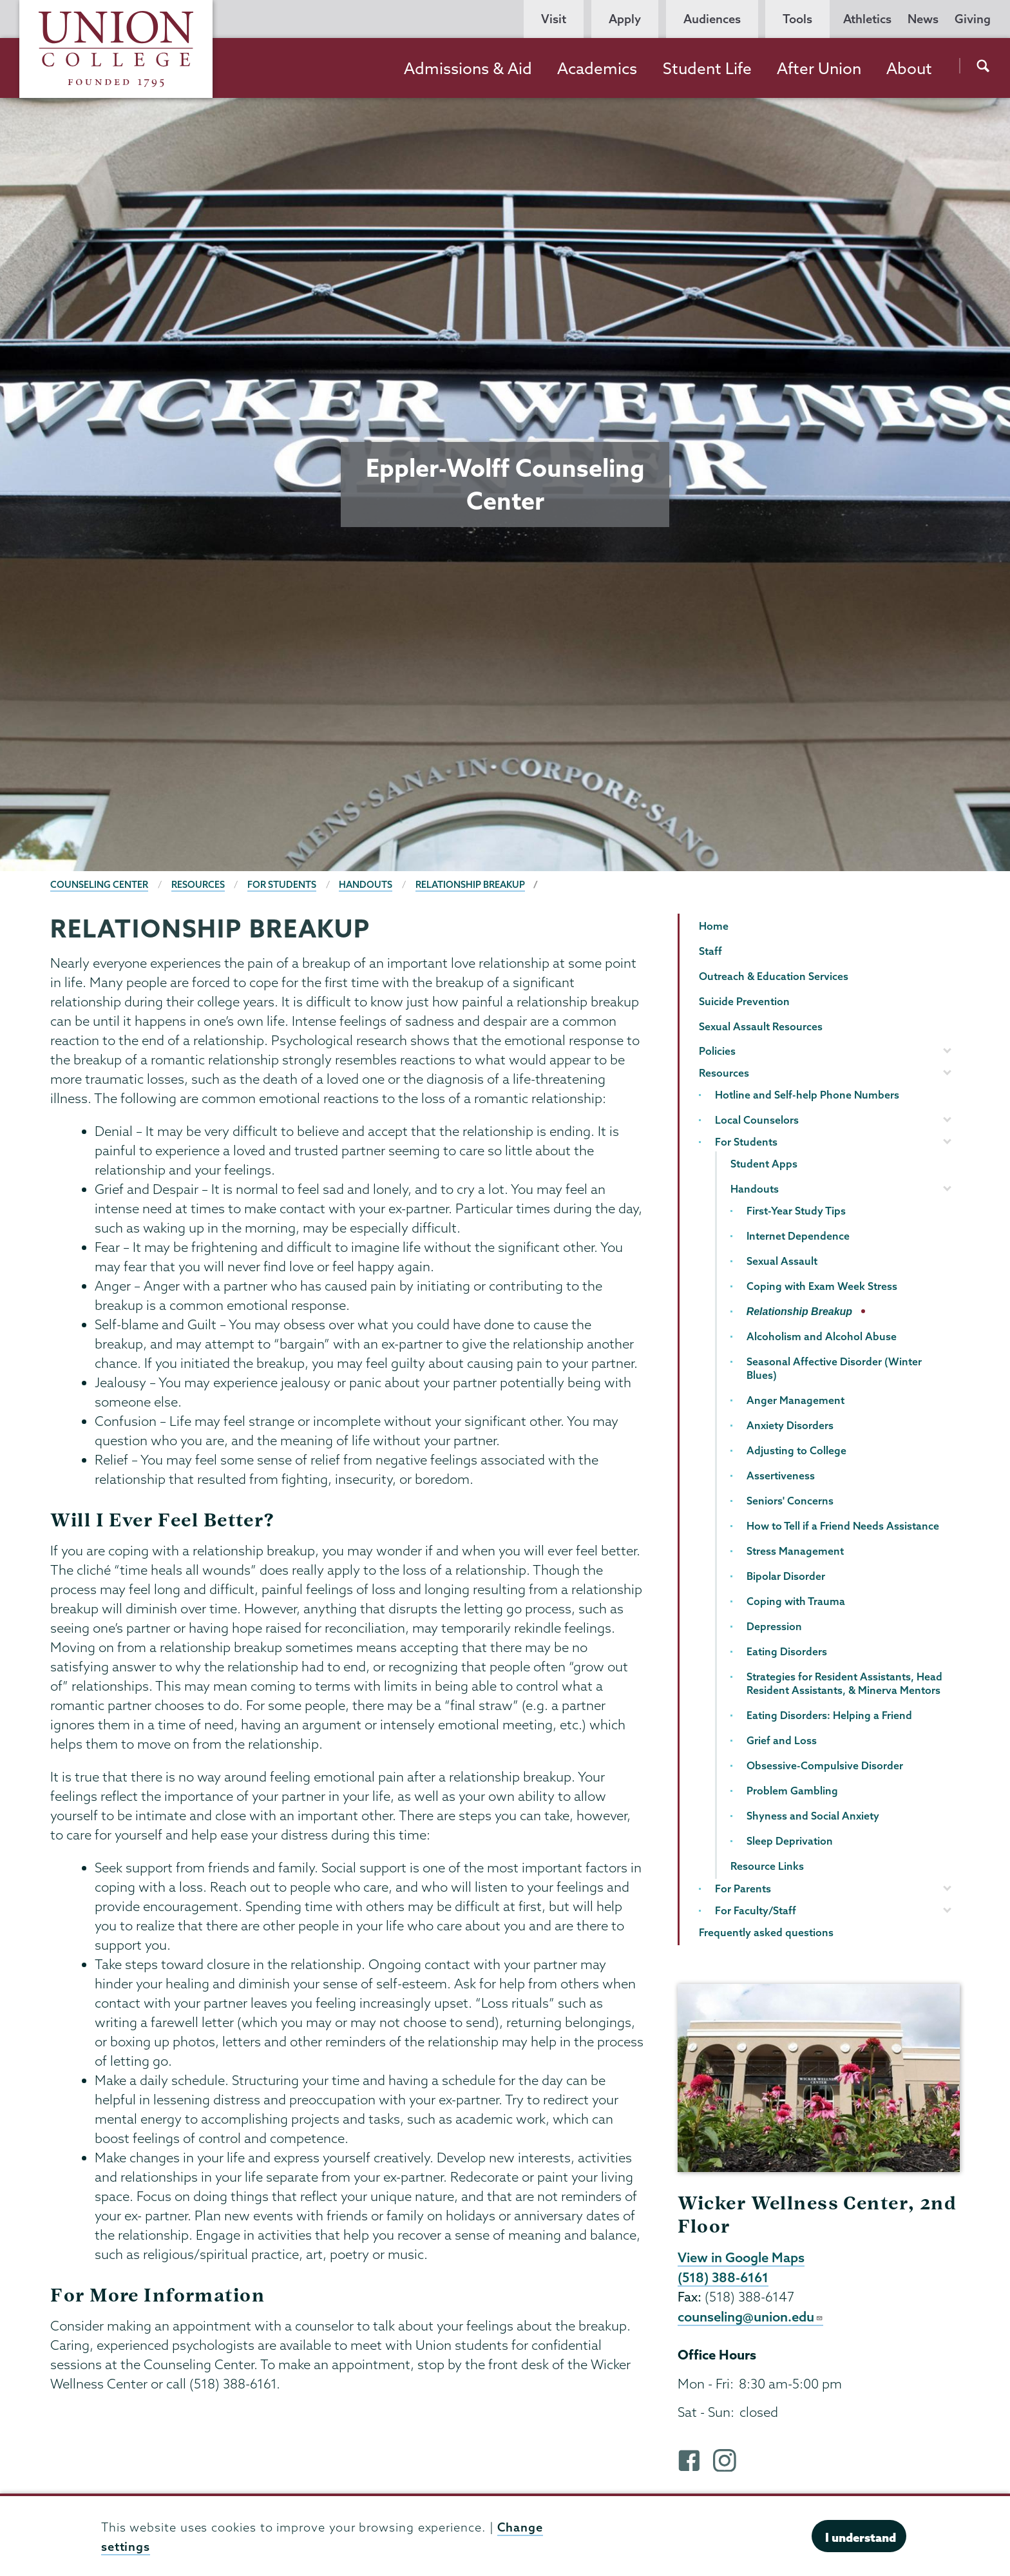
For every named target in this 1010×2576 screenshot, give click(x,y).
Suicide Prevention (744, 1001)
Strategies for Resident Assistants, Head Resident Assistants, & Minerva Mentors (844, 1683)
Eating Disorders (787, 1651)
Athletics (867, 19)
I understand (860, 2537)
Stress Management (795, 1550)
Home (714, 925)
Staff (710, 951)
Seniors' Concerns (790, 1500)
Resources (198, 884)
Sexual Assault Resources (761, 1026)
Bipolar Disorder (786, 1576)
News (923, 19)
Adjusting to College (796, 1450)
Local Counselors (757, 1119)
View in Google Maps (741, 2257)
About (909, 68)
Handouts (365, 884)
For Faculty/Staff (755, 1910)
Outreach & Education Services (773, 976)
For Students (281, 884)
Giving (973, 19)
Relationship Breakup (470, 884)
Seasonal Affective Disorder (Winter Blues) (834, 1368)
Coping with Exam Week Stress (822, 1286)
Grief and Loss (782, 1740)
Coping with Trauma (796, 1601)
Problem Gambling (792, 1790)
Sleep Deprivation (790, 1840)
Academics (597, 68)
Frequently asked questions (766, 1932)
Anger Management (795, 1400)
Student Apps (763, 1163)
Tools (797, 19)
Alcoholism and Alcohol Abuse (822, 1336)
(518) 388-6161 (723, 2277)
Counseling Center (99, 884)
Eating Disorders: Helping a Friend (829, 1715)
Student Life (707, 68)
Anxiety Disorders (790, 1425)
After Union (819, 68)
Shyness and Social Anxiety (813, 1815)
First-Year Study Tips (796, 1210)
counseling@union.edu (750, 2316)
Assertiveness (781, 1475)
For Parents (743, 1888)
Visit (553, 19)
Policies (717, 1050)
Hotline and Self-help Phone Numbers (807, 1094)
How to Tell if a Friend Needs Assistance (843, 1525)
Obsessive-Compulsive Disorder (825, 1765)
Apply (625, 19)
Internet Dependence (798, 1235)
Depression (774, 1626)
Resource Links (767, 1866)
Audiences (712, 19)
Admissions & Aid (468, 68)
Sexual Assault (782, 1260)
